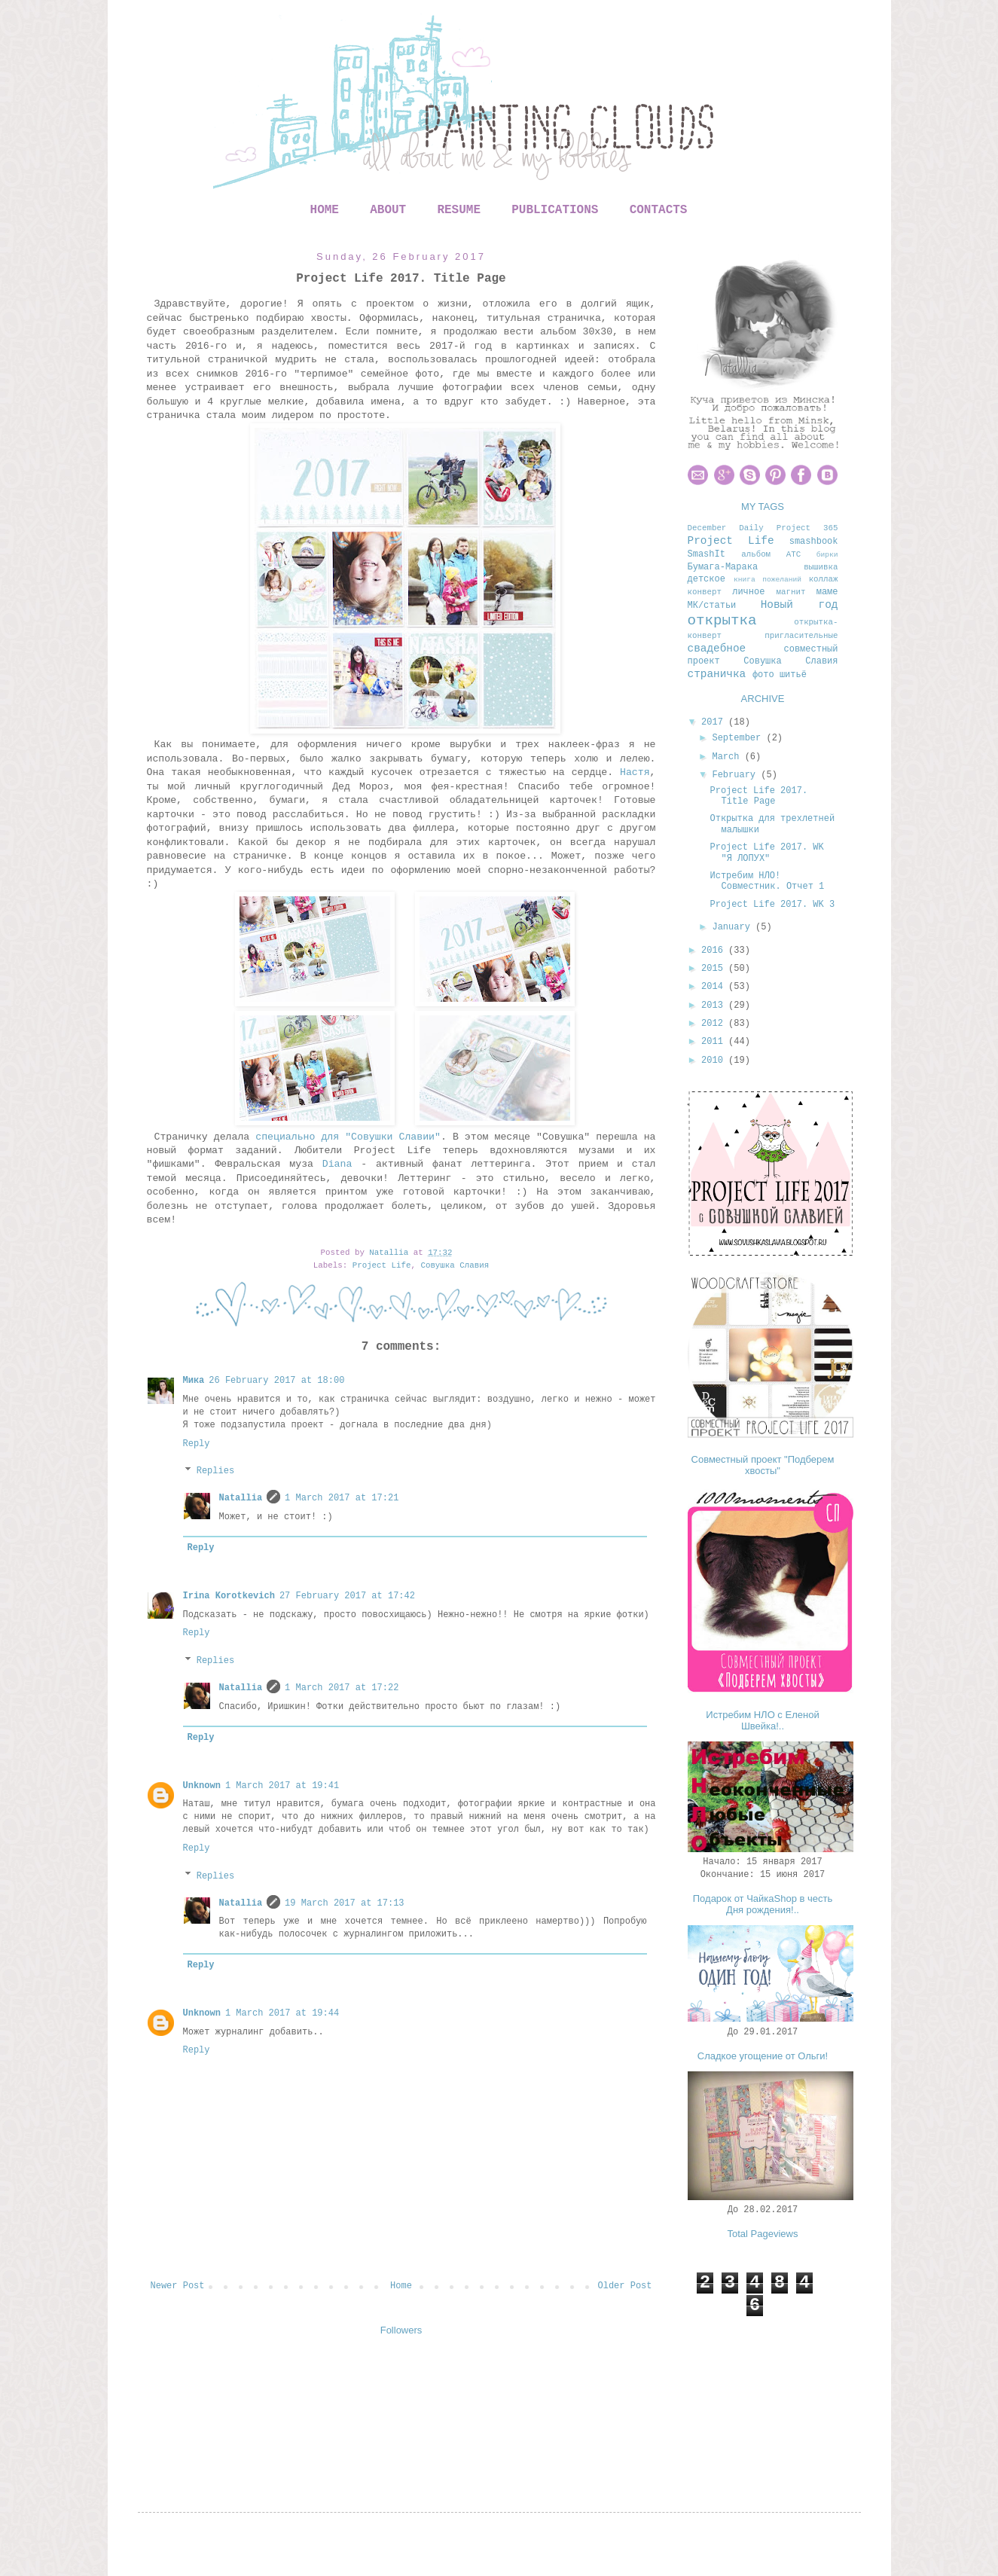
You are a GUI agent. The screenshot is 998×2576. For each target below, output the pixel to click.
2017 (714, 722)
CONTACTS (659, 210)
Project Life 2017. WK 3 (772, 904)
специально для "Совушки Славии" (348, 1137)
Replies (215, 1472)
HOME (324, 210)
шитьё (793, 675)
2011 (714, 1041)
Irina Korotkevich (229, 1596)
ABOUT (388, 210)
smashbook (813, 541)
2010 (714, 1060)
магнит (790, 592)
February (736, 775)
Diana (337, 1164)
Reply (196, 1444)
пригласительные (801, 635)
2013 (714, 1005)
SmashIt (706, 554)
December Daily (726, 528)
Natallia (241, 1498)
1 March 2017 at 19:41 (282, 1786)
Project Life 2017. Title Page (758, 796)
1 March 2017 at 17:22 (341, 1688)
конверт (705, 592)
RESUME (459, 210)
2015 (714, 968)
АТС (793, 554)
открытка (722, 620)
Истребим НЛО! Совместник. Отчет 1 (767, 881)
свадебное (717, 648)
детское (706, 579)
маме (827, 592)
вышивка (821, 567)
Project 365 (807, 528)
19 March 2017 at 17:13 (344, 1903)
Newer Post (178, 2286)
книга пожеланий (767, 579)
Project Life (382, 1265)
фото (763, 675)
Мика (194, 1380)
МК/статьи (712, 605)
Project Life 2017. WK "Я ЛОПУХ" (766, 852)
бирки (827, 555)
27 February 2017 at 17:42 (347, 1596)
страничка (717, 674)
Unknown (202, 1786)
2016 (714, 950)
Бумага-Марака (723, 567)
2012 (714, 1023)
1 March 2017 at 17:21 (341, 1498)
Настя (635, 772)
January (733, 927)
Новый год (799, 605)
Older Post (624, 2286)
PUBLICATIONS (554, 210)
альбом (756, 554)
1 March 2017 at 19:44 (282, 2013)
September (739, 738)
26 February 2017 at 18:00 (276, 1380)
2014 (714, 986)
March (728, 757)
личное (748, 592)
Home (401, 2286)
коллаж (823, 579)
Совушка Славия (454, 1265)
